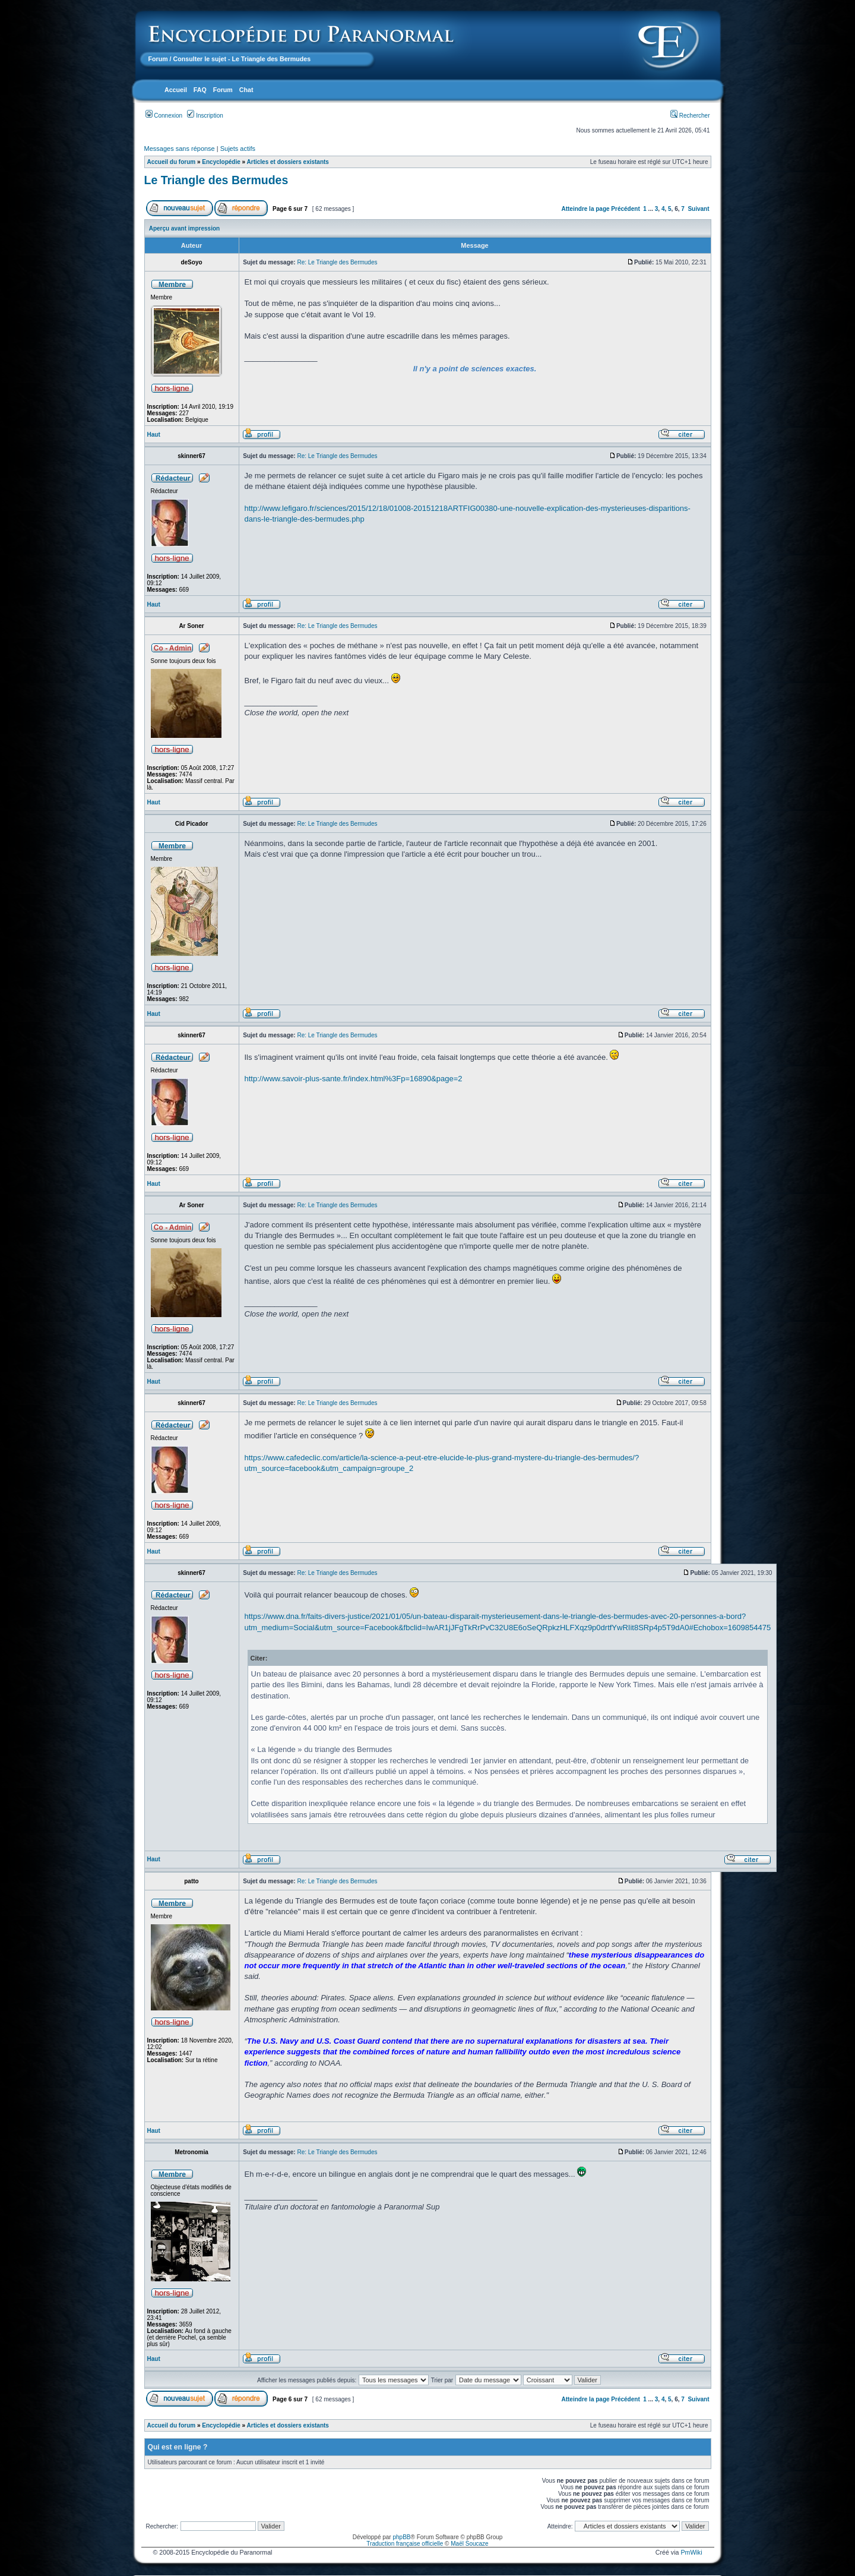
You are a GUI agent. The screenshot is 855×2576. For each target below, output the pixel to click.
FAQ (200, 89)
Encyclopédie (221, 162)
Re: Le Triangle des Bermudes (337, 262)
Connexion (164, 115)
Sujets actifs (237, 148)
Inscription (205, 115)
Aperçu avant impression (184, 228)
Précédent (625, 209)
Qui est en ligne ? (178, 2447)
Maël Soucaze (469, 2543)
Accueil (175, 89)
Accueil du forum (171, 162)
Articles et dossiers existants (288, 162)
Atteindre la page (585, 209)
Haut (153, 434)
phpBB (401, 2537)
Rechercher (690, 115)
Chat (246, 89)
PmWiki (691, 2552)
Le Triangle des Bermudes (216, 180)
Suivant (698, 209)
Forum (158, 58)
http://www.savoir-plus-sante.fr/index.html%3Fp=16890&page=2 (354, 1078)
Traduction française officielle (404, 2543)
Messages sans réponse (179, 148)
